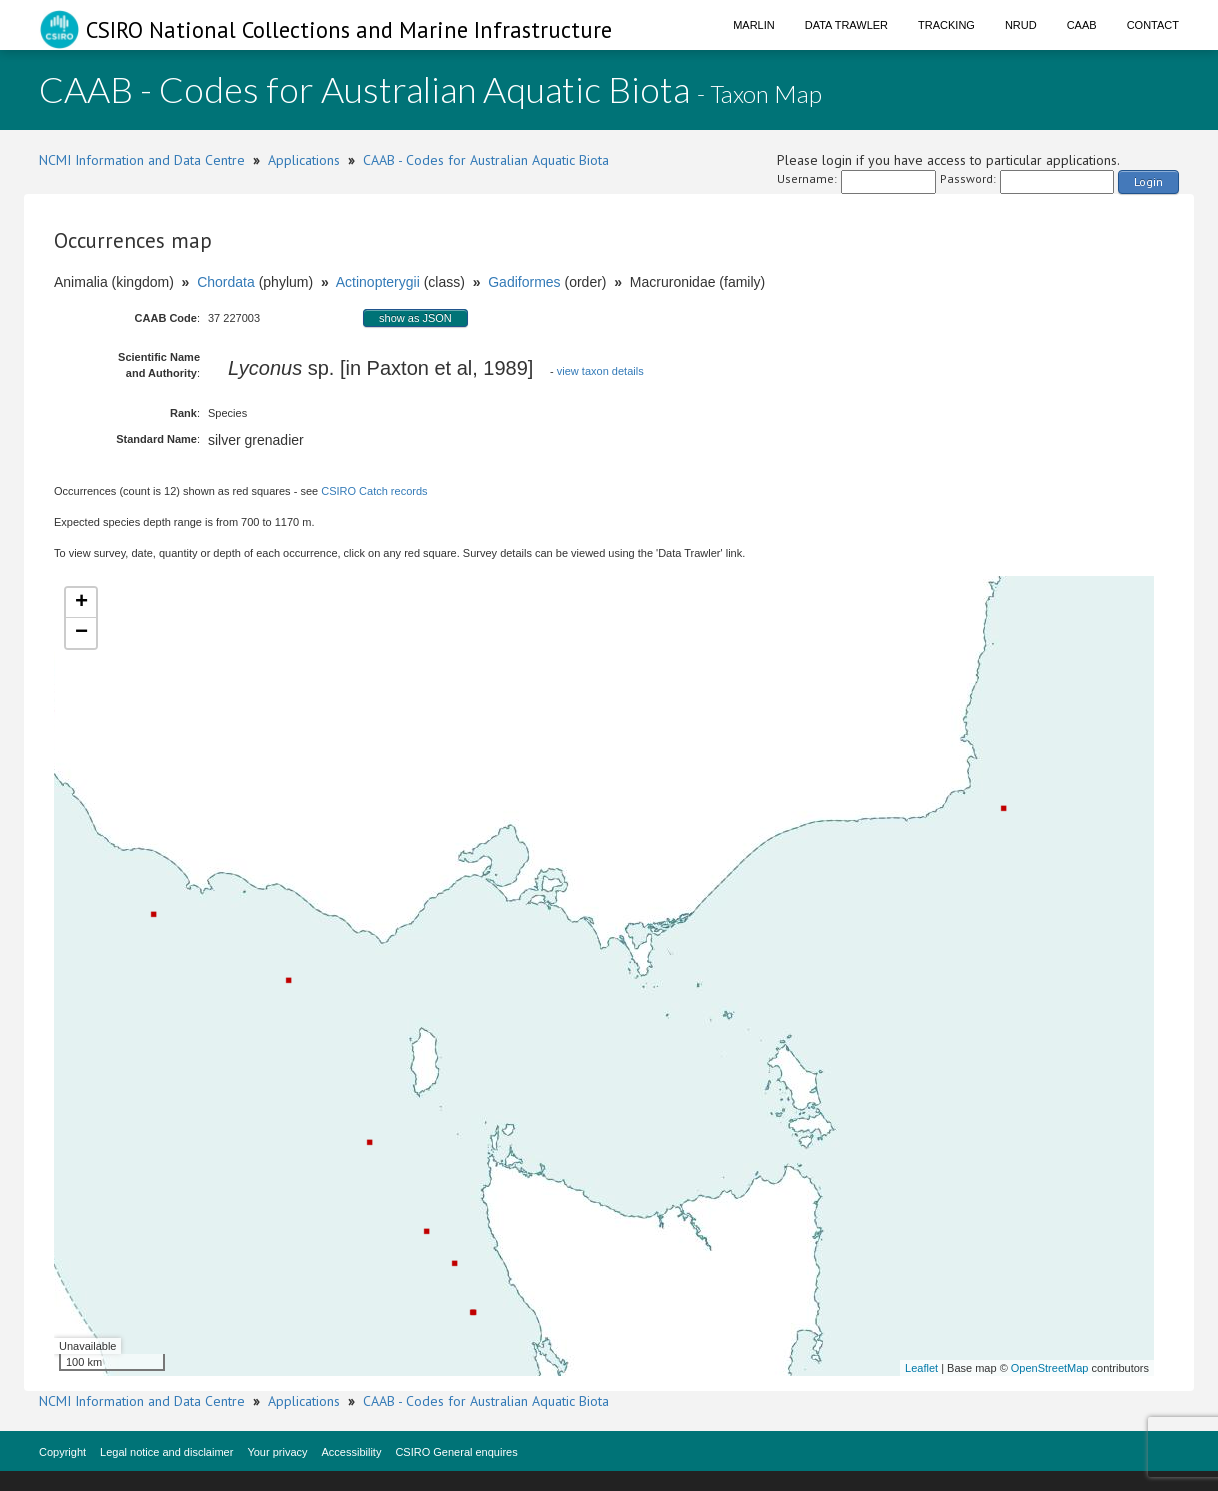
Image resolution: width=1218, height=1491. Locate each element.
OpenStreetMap (1050, 1368)
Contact (1153, 25)
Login (1148, 181)
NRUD (1021, 25)
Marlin (754, 25)
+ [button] (81, 603)
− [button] (81, 633)
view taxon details (600, 371)
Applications (304, 160)
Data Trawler (846, 25)
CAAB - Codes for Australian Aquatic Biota (486, 160)
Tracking (946, 25)
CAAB (1082, 25)
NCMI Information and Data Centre (142, 160)
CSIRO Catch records (374, 491)
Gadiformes (524, 282)
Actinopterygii (378, 282)
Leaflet (921, 1368)
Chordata (226, 282)
